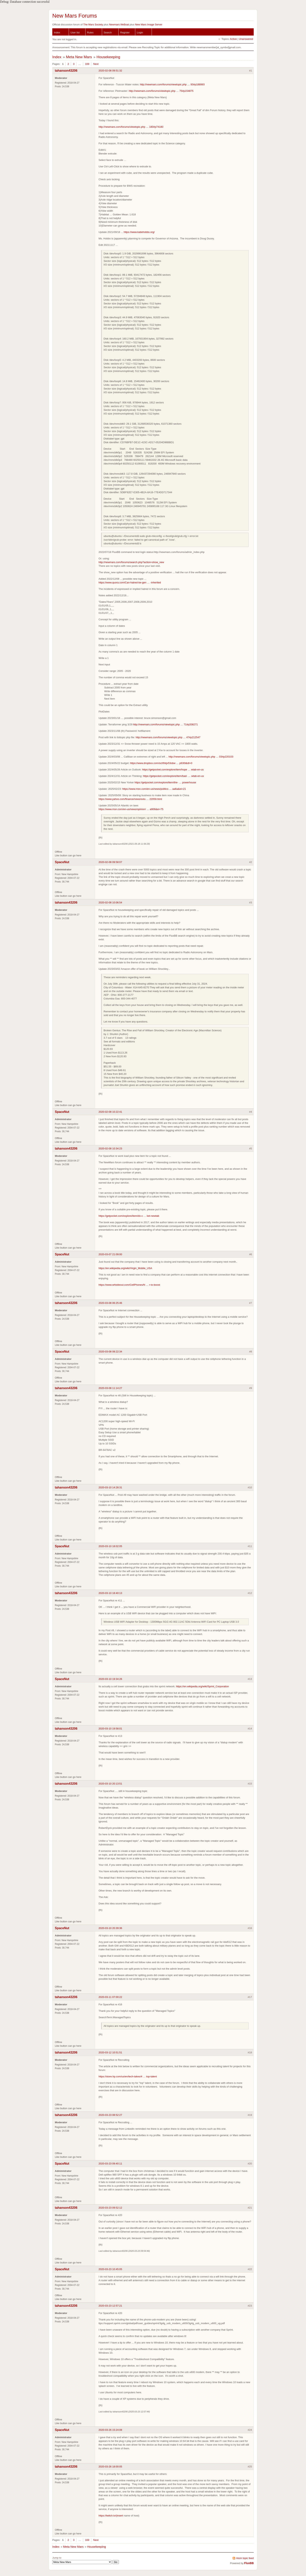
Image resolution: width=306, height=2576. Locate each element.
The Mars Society (93, 24)
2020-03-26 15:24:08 (110, 2429)
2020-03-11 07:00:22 (110, 1997)
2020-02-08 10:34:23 (110, 1148)
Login (140, 32)
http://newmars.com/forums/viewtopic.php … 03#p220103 (200, 756)
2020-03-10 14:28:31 (110, 1487)
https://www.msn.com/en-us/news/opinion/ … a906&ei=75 (131, 809)
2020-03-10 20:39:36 (110, 1928)
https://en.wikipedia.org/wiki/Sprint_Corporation (202, 1686)
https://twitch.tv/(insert (111, 2515)
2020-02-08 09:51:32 (110, 70)
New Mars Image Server (148, 24)
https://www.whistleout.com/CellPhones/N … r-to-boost (129, 1284)
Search (108, 32)
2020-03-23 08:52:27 (110, 2114)
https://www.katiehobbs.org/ (139, 232)
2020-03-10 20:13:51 (110, 1783)
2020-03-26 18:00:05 (110, 2466)
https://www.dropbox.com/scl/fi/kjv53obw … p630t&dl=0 (161, 763)
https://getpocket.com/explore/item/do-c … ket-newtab (129, 1215)
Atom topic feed (245, 2558)
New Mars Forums (74, 16)
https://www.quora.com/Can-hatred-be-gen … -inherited (130, 582)
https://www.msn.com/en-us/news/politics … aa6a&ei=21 (154, 788)
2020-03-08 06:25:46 (110, 1302)
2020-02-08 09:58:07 (110, 862)
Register (125, 32)
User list (75, 32)
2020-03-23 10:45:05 (110, 2269)
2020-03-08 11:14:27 (110, 1388)
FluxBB (249, 2563)
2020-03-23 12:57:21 (110, 2305)
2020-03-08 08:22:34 (110, 1351)
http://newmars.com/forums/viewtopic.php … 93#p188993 (172, 84)
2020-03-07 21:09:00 (110, 1254)
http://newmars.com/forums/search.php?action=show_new (131, 562)
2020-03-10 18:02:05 (110, 1546)
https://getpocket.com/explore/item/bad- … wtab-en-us (173, 776)
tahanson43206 (66, 70)
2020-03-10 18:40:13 (110, 1593)
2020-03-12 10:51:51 (110, 2052)
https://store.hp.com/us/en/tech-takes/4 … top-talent (128, 2076)
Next (96, 63)
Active (233, 38)
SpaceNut (62, 862)
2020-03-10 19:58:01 (110, 1728)
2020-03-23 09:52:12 (110, 2207)
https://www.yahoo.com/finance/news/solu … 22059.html (130, 799)
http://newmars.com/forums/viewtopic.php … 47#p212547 (168, 737)
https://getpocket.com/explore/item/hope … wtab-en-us (173, 769)
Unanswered (246, 38)
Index (57, 32)
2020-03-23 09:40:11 (110, 2163)
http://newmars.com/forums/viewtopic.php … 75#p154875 (161, 90)
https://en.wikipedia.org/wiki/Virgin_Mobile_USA (125, 1268)
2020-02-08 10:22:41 (110, 1111)
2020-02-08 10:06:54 (110, 902)
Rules (90, 32)
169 (87, 63)
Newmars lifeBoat (119, 24)
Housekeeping (108, 57)
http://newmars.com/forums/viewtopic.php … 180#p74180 (131, 126)
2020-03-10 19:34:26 (110, 1679)
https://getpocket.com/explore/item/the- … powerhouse (165, 782)
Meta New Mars (79, 57)
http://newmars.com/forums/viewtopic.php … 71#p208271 (165, 724)
